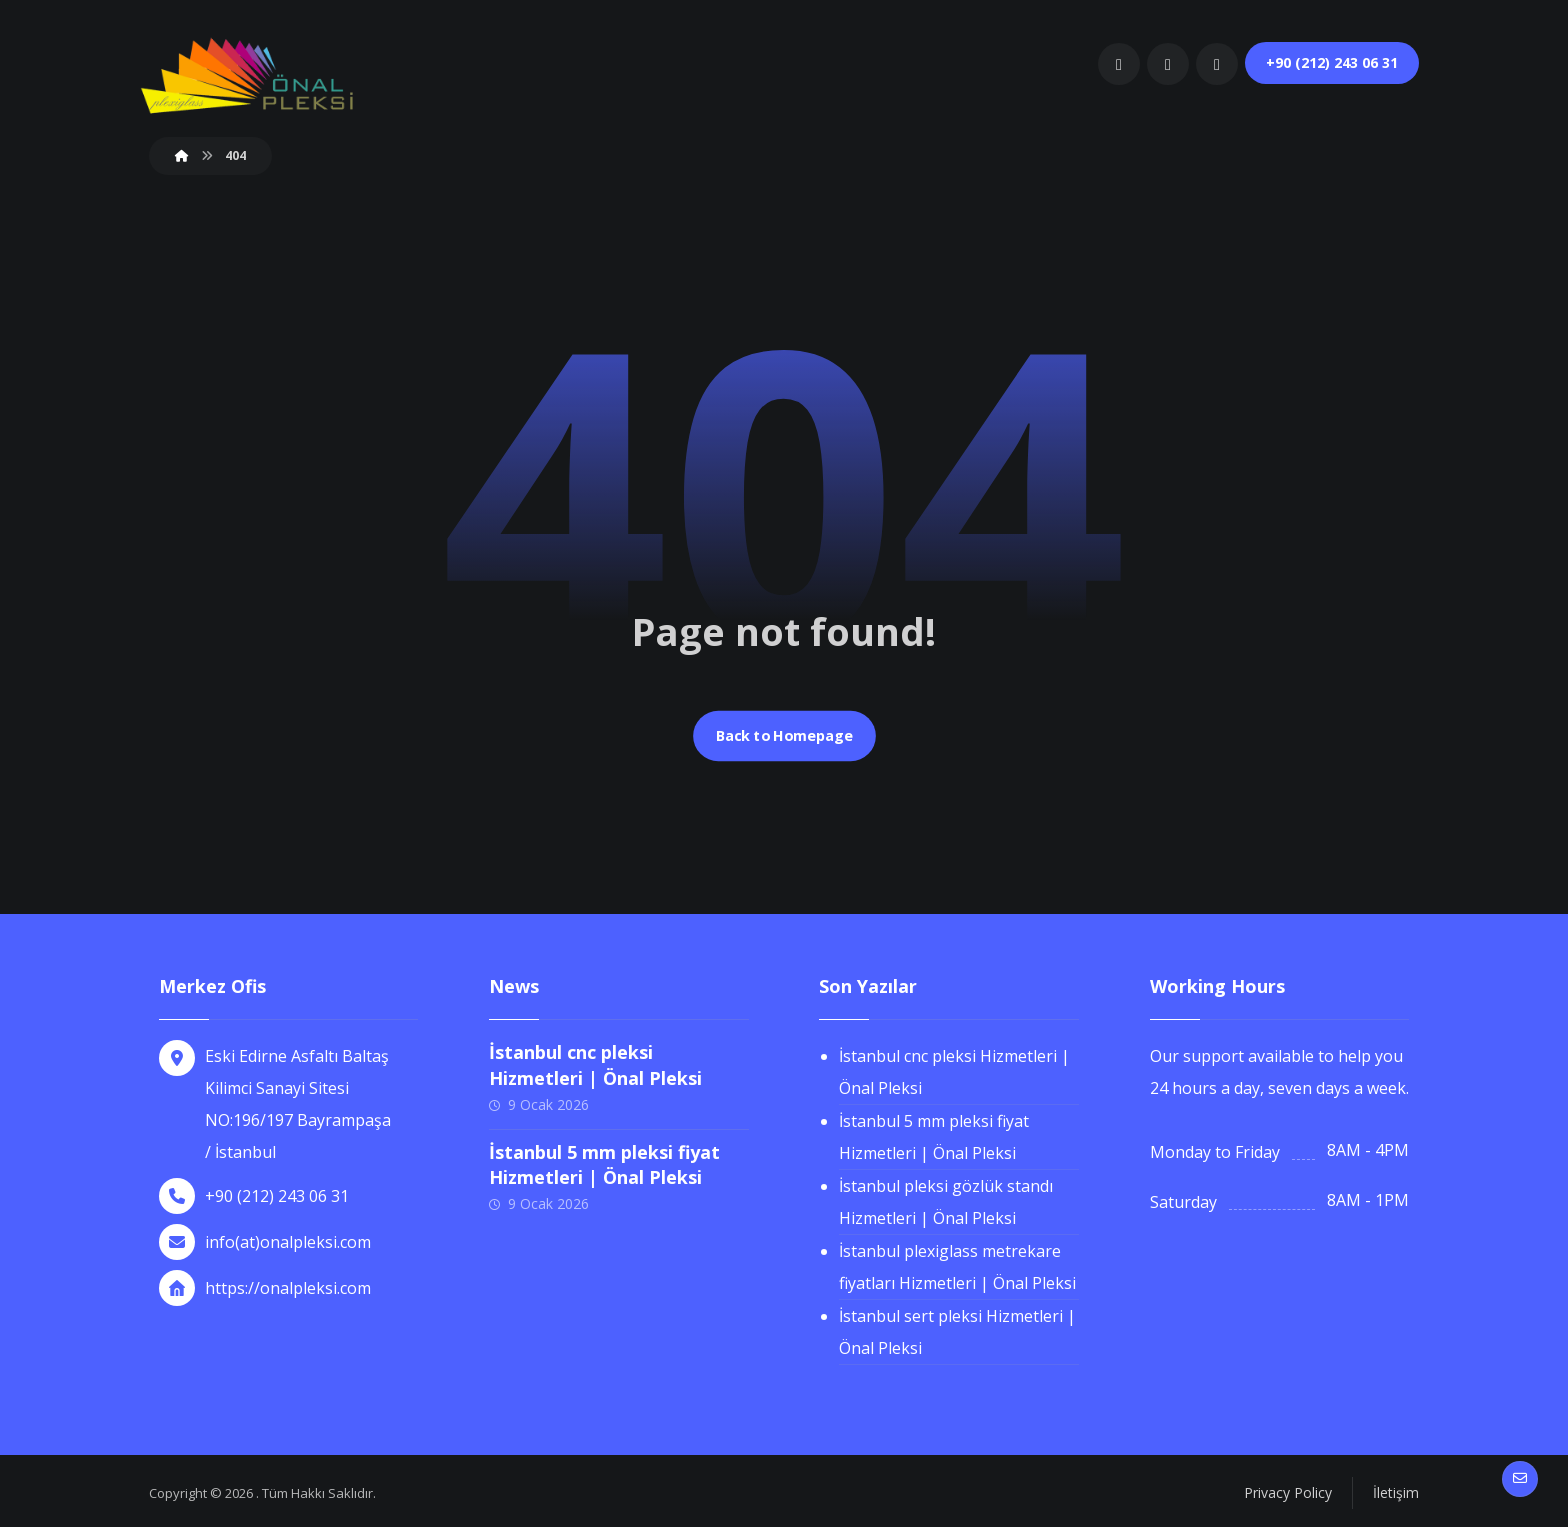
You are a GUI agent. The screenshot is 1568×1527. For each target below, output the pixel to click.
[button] (1119, 64)
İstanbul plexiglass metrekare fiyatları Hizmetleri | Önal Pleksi (957, 1267)
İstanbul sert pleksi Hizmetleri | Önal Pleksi (957, 1332)
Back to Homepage (784, 736)
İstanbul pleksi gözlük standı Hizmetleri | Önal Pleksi (946, 1202)
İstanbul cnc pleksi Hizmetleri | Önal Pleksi (595, 1064)
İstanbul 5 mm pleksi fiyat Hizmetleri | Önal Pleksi (604, 1164)
